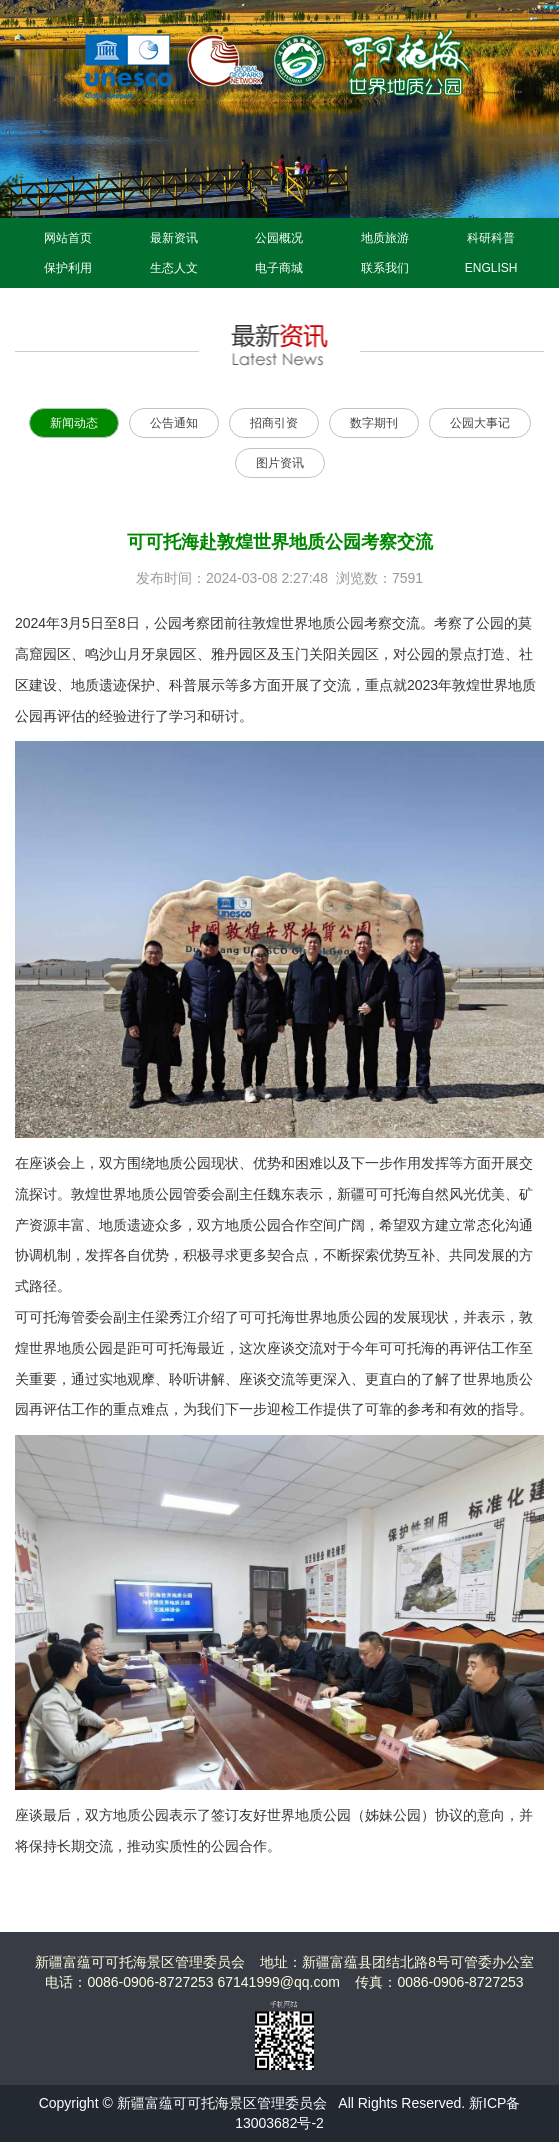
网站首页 (68, 238)
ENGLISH (491, 268)
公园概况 (279, 238)
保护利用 (68, 268)
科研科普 (491, 238)
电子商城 (279, 268)
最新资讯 (174, 238)
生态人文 (174, 268)
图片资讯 (280, 463)
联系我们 (385, 268)
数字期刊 (374, 423)
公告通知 (174, 423)
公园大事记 (480, 423)
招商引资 (274, 423)
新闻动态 (74, 423)
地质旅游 (385, 238)
